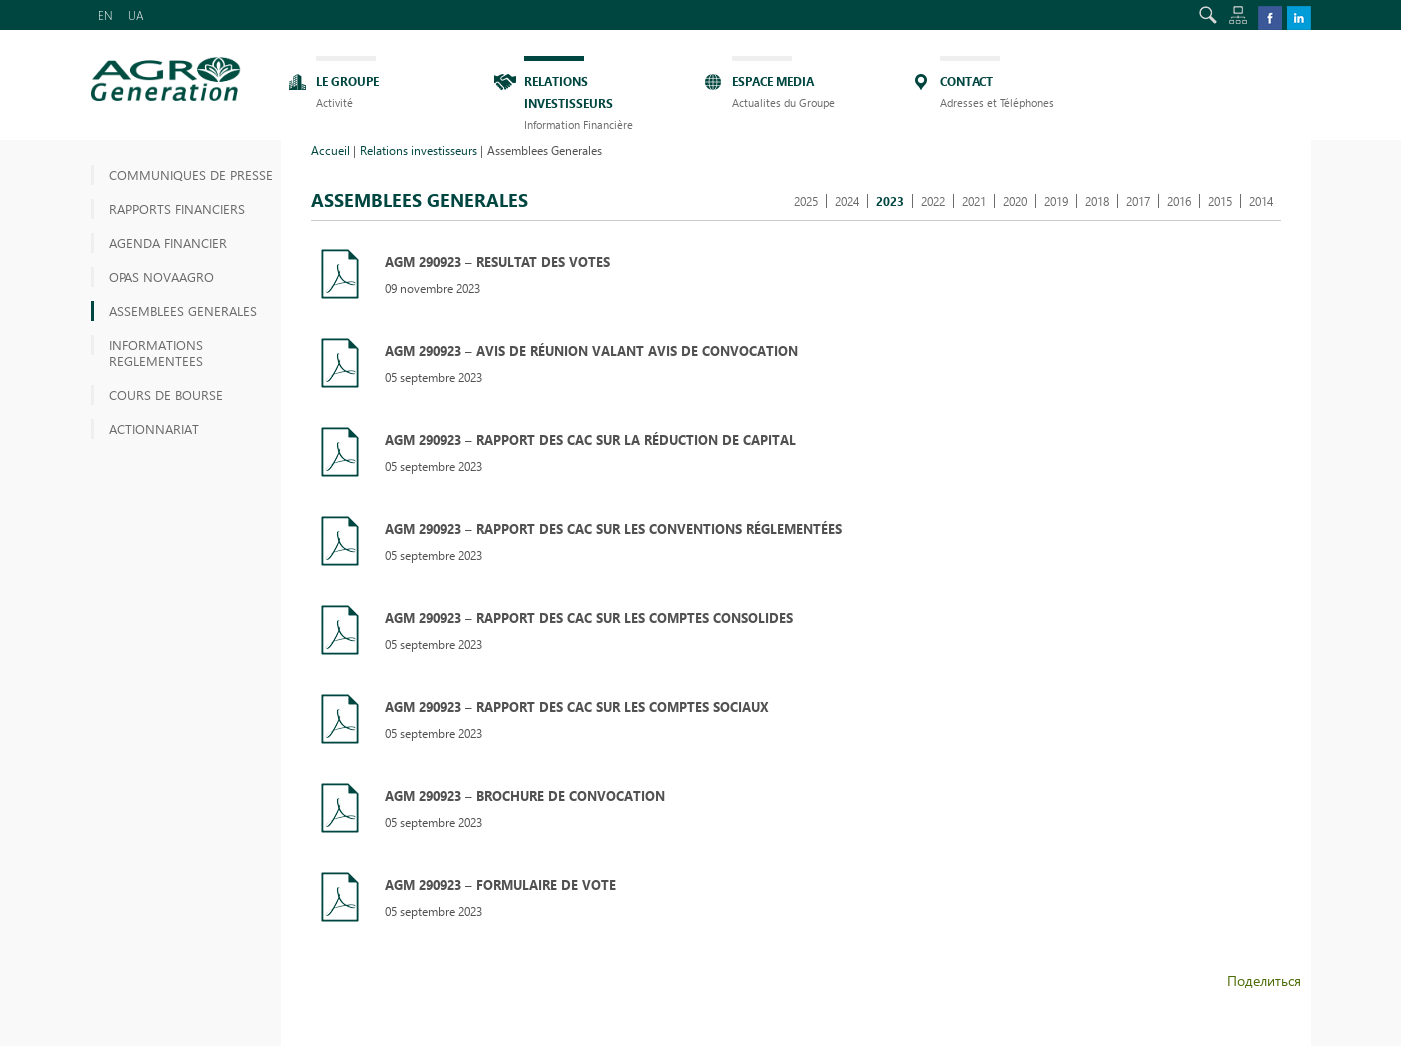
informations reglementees (156, 352)
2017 (1138, 201)
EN (105, 15)
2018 (1097, 201)
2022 (933, 201)
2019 (1056, 201)
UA (136, 15)
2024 (847, 201)
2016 (1179, 201)
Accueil (330, 150)
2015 (1220, 201)
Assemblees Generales (183, 310)
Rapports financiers (177, 208)
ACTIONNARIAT (154, 428)
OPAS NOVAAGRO (161, 276)
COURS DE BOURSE (166, 394)
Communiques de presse (191, 174)
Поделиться (1264, 980)
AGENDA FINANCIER (168, 242)
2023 (890, 201)
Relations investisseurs (418, 150)
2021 (974, 201)
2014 (1261, 201)
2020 (1015, 201)
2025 (806, 201)
